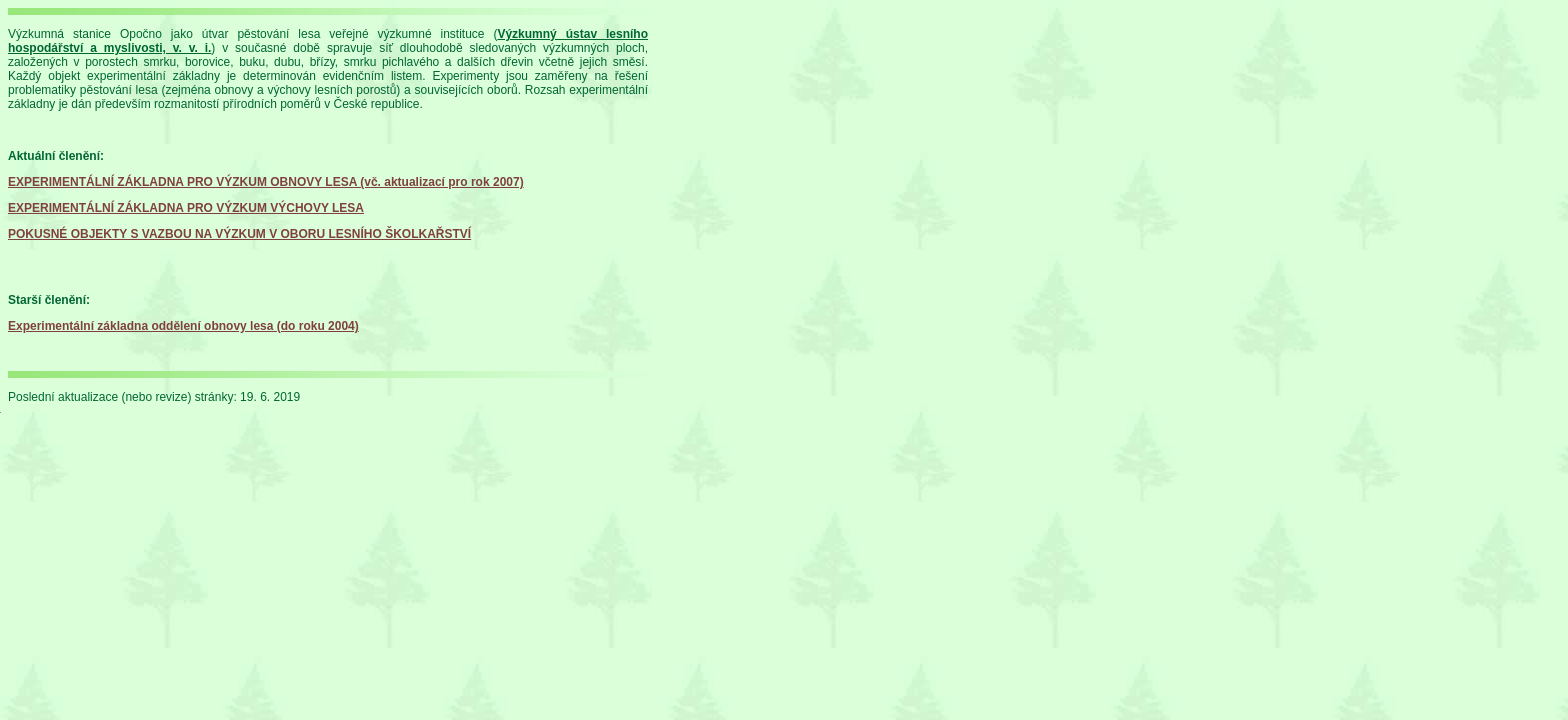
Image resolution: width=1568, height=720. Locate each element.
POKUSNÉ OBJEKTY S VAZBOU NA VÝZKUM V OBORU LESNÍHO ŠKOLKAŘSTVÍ (239, 234)
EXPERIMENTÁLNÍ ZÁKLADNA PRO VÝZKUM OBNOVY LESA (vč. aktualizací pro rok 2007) (266, 182)
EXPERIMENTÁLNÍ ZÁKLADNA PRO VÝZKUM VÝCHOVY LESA (186, 208)
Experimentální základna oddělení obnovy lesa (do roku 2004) (183, 326)
